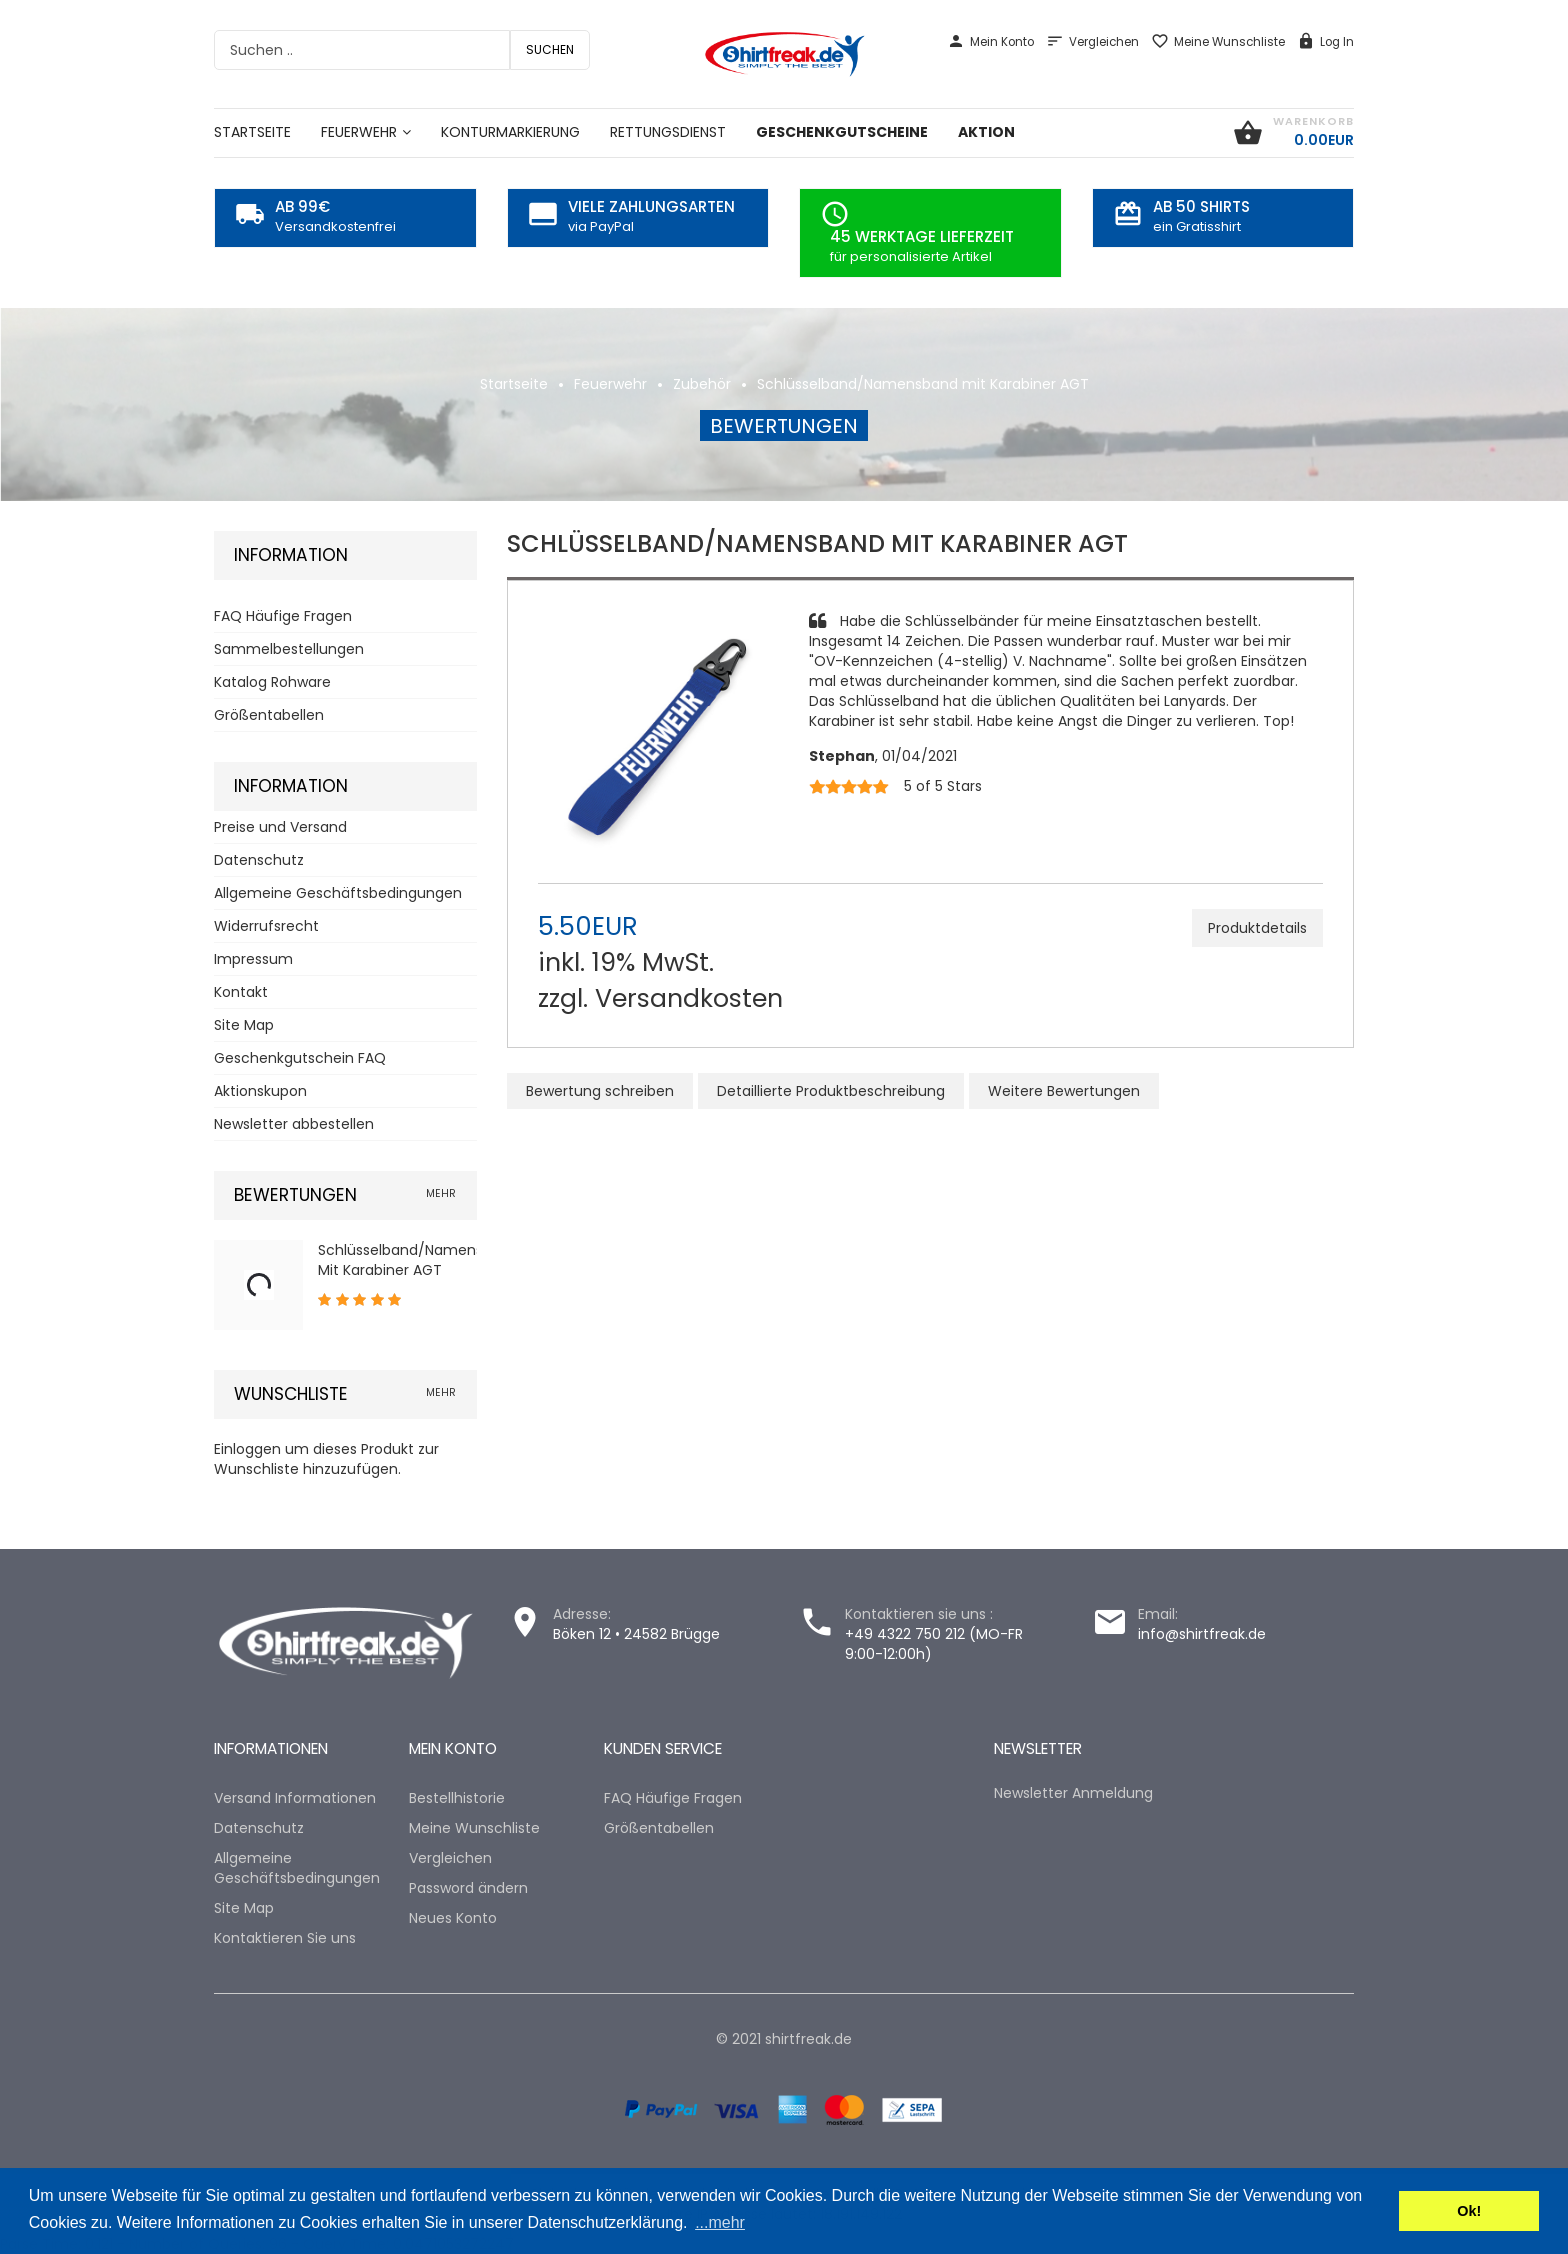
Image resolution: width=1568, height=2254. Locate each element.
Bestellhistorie (457, 1798)
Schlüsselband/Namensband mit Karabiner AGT (923, 384)
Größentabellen (269, 715)
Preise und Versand (280, 827)
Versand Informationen (295, 1798)
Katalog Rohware (272, 682)
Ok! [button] (1469, 2211)
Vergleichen (1092, 42)
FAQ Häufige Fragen (283, 616)
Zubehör (702, 384)
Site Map (244, 1025)
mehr (441, 1193)
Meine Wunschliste (1218, 42)
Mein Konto (990, 42)
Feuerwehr (610, 384)
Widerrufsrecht (266, 926)
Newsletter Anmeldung (1073, 1793)
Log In (1325, 42)
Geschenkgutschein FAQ (300, 1058)
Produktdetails (1257, 928)
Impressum (253, 959)
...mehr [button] (720, 2222)
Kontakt (241, 992)
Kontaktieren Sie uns (285, 1938)
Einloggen (247, 1449)
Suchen (550, 49)
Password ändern (468, 1888)
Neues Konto (453, 1918)
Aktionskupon (260, 1091)
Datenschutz (259, 860)
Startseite (514, 384)
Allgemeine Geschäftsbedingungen (338, 893)
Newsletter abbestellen (294, 1124)
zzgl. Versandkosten (660, 998)
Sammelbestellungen (289, 649)
